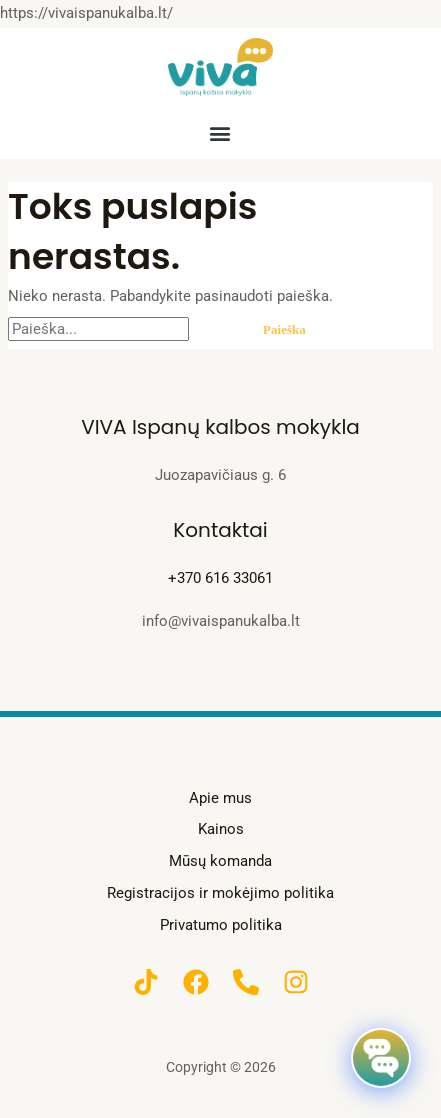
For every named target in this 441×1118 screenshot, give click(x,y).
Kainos (221, 829)
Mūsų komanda (220, 861)
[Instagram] (296, 982)
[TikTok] (146, 982)
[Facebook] (196, 982)
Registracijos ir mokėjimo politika (220, 893)
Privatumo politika (221, 925)
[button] (220, 132)
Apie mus (220, 798)
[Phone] (246, 982)
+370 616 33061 (220, 578)
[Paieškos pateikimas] (215, 329)
